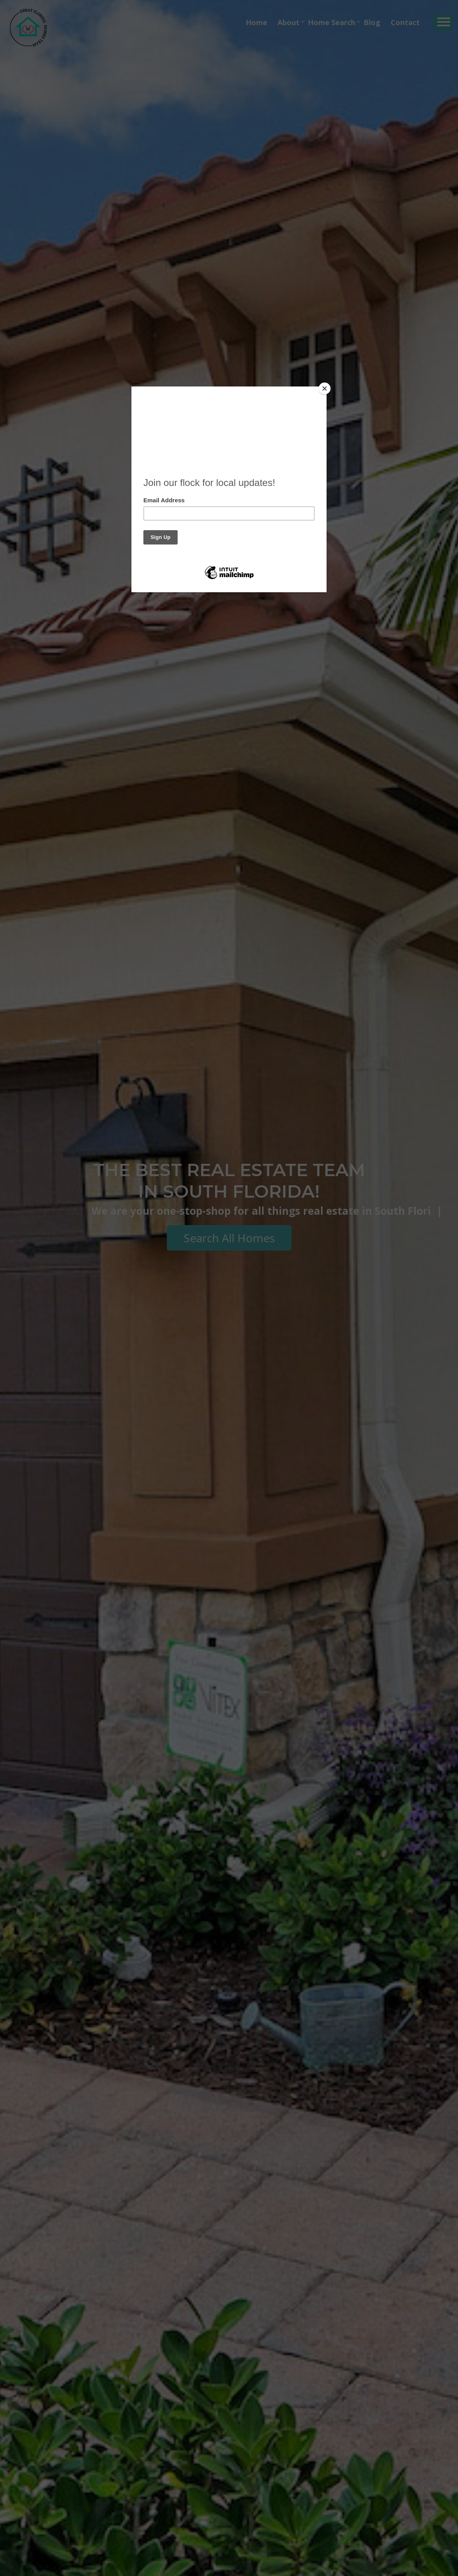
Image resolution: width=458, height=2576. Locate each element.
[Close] (325, 388)
